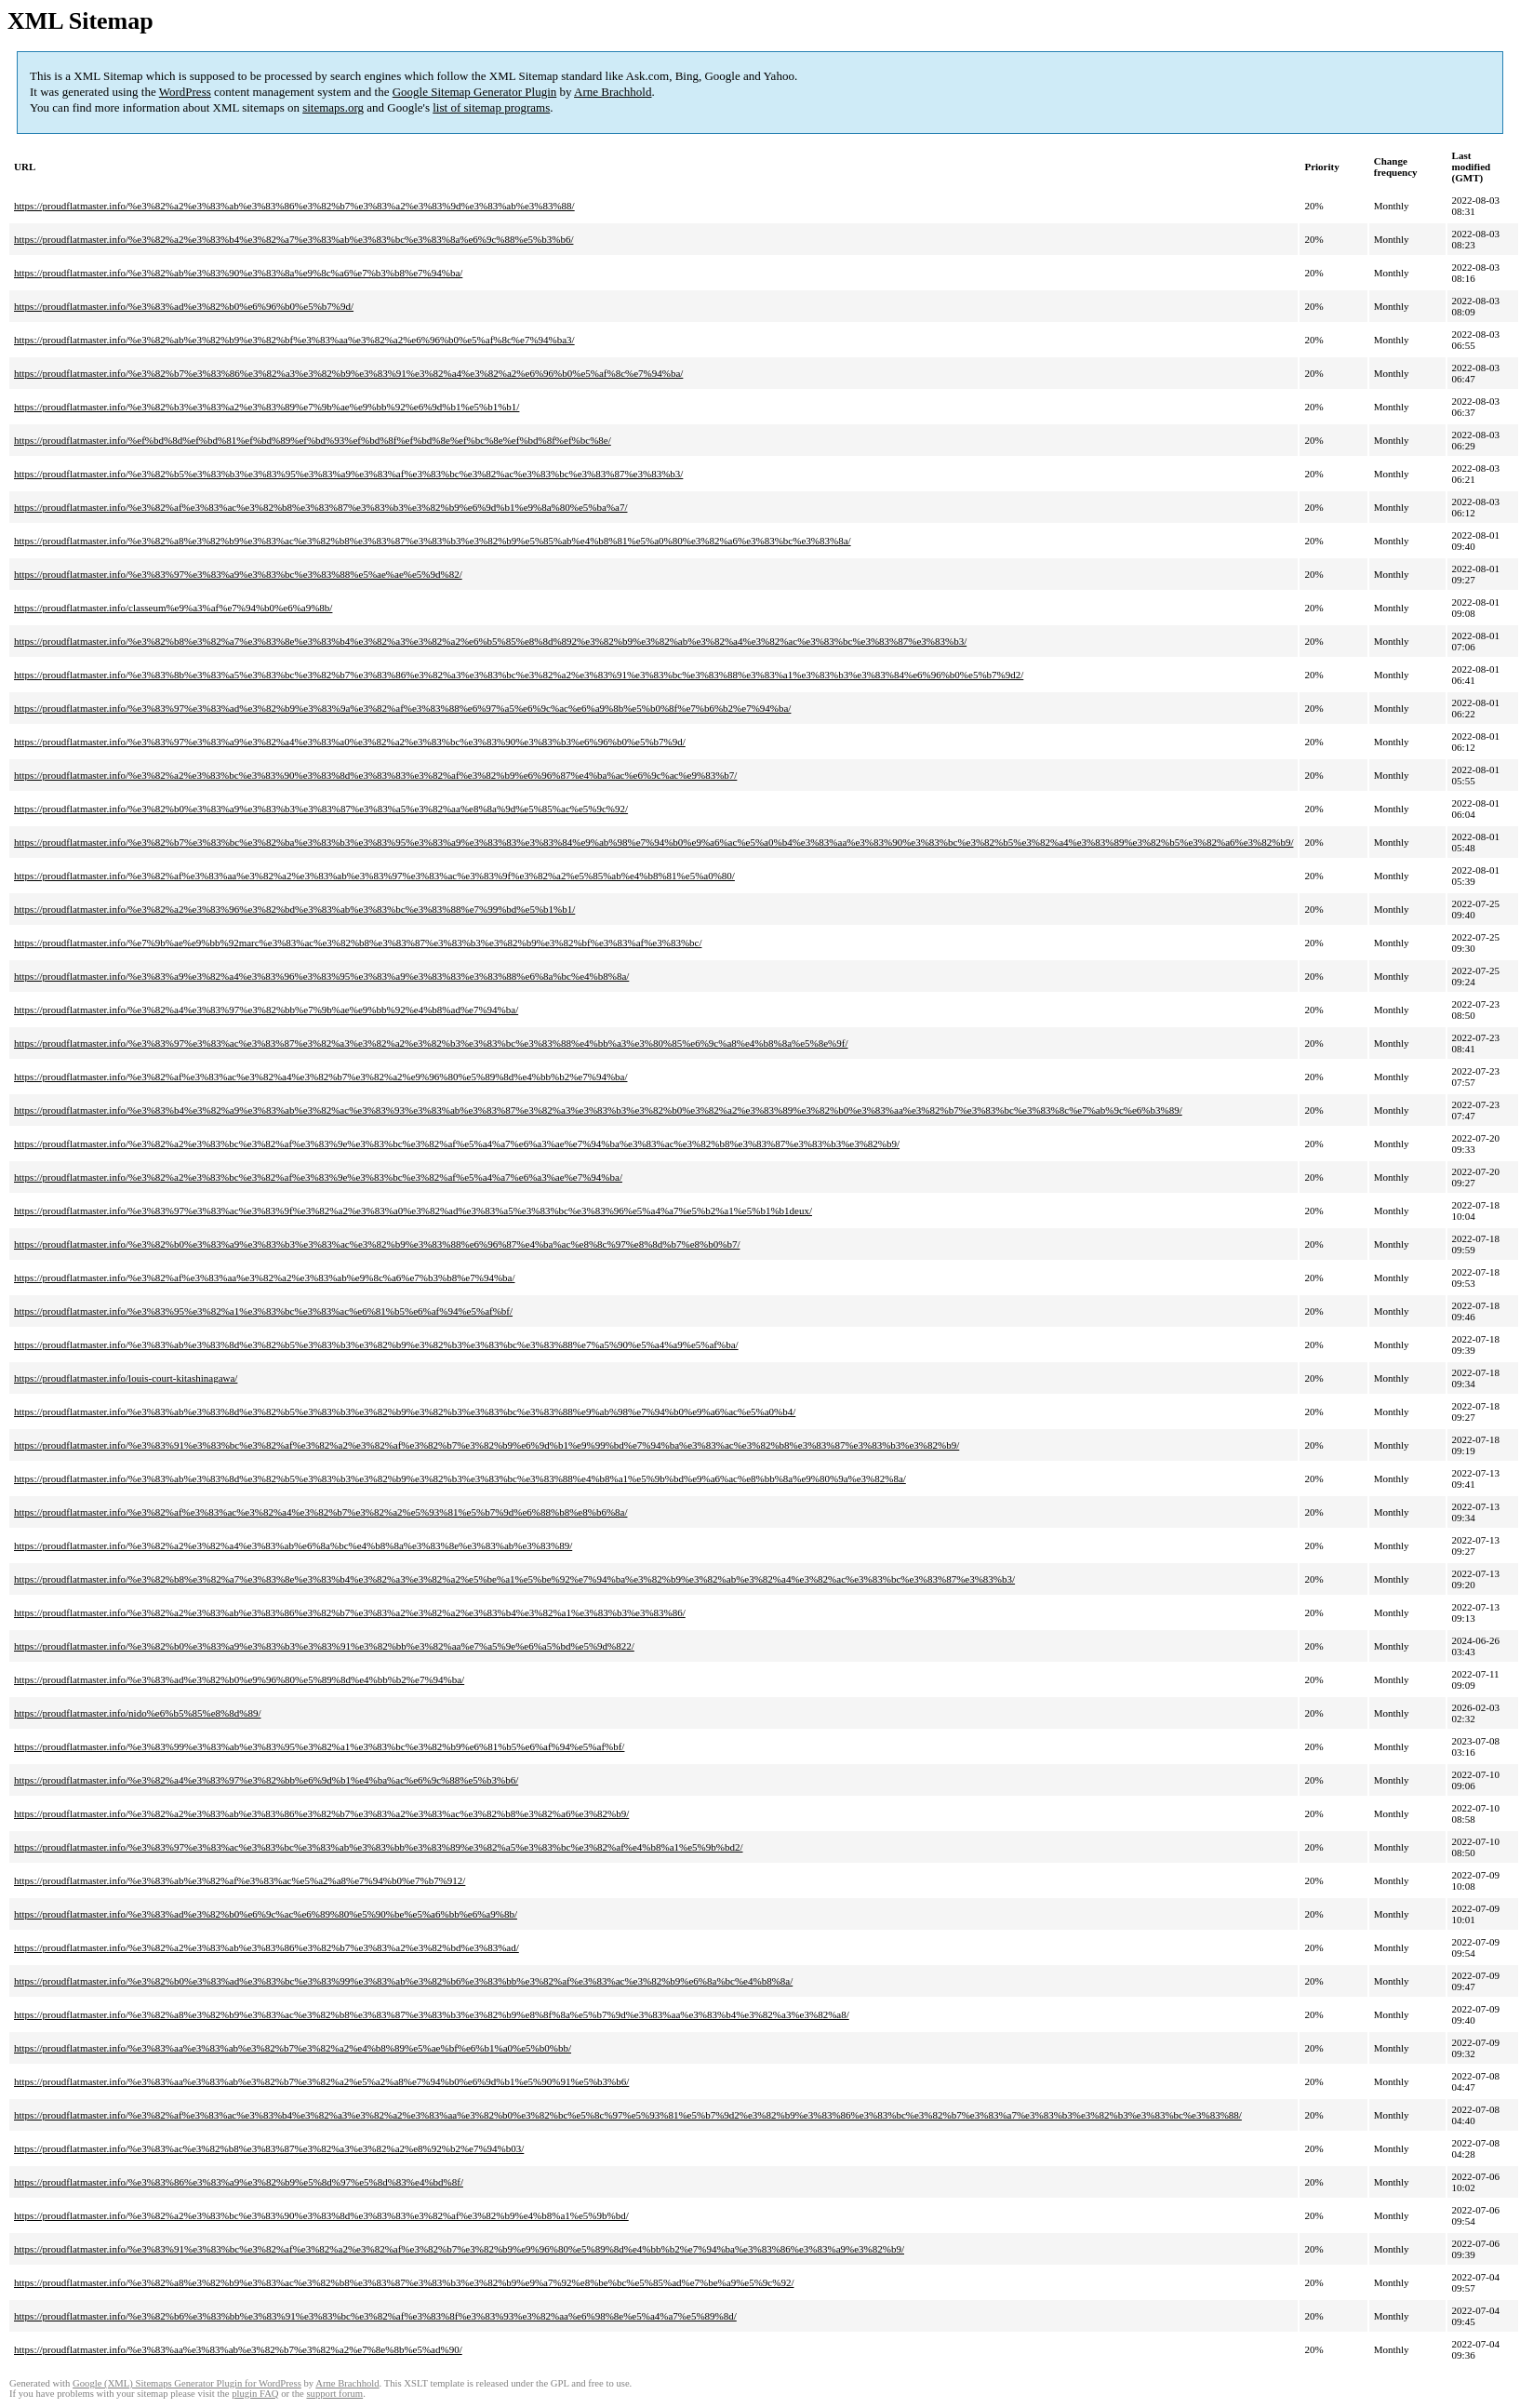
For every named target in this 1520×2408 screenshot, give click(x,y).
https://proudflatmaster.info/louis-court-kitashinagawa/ (125, 1378)
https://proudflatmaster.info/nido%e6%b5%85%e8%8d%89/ (137, 1713)
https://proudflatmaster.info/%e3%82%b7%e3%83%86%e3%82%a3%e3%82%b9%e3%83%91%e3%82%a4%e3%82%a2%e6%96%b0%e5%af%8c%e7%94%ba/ (348, 373)
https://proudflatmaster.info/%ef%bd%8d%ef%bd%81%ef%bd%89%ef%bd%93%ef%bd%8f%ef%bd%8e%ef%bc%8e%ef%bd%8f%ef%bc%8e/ (312, 440)
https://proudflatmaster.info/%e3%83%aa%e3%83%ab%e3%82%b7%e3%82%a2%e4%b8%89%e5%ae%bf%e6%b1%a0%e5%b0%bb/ (292, 2047)
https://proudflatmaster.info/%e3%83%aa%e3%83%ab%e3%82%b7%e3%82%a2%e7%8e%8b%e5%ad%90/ (238, 2349)
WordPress (185, 92)
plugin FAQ (255, 2393)
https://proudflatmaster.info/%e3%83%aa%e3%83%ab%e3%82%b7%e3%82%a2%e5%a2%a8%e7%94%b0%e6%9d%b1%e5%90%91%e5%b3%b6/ (321, 2081)
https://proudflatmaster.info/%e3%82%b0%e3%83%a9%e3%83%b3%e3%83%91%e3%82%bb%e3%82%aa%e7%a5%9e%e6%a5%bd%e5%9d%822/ (324, 1646)
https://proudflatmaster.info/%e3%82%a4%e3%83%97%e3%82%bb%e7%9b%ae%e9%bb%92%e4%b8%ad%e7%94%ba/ (266, 1009)
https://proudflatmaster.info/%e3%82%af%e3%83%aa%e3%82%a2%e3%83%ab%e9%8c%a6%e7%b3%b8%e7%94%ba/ (264, 1277)
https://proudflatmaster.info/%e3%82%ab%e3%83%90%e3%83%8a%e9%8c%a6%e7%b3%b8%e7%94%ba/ (238, 272)
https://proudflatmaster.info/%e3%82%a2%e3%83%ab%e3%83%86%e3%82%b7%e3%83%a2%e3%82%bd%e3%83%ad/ (266, 1947)
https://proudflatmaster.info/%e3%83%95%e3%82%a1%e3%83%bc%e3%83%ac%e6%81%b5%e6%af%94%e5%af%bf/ (263, 1311)
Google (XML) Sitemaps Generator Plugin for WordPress (187, 2383)
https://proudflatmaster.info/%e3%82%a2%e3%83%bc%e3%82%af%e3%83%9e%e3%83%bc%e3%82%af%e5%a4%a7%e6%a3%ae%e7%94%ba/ (318, 1177)
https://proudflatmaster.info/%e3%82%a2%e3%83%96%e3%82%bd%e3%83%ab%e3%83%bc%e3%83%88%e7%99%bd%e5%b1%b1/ (294, 909)
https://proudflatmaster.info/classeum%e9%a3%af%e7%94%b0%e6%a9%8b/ (173, 607)
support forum (334, 2393)
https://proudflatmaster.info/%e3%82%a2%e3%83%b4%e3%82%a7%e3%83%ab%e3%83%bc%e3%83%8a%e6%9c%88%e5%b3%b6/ (293, 239)
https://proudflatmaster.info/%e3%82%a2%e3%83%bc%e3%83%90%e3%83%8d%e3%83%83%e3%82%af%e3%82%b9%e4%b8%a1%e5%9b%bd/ (321, 2215)
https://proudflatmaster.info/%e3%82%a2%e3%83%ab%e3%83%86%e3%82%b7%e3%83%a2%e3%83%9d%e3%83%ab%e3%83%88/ (294, 205)
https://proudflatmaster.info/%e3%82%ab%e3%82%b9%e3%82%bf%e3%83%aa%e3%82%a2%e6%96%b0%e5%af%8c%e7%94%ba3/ (294, 339)
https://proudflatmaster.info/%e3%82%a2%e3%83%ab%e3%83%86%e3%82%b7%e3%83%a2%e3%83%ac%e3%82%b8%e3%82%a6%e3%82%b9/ (321, 1813)
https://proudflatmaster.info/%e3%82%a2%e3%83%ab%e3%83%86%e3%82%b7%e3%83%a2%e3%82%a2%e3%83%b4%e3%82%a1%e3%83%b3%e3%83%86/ (350, 1612)
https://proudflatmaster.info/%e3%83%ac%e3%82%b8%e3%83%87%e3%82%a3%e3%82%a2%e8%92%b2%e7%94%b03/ (269, 2148)
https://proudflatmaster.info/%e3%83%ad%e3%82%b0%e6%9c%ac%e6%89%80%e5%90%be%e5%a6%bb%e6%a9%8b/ (265, 1914)
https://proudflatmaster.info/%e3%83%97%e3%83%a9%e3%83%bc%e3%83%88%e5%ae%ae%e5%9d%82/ (238, 574)
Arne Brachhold (612, 92)
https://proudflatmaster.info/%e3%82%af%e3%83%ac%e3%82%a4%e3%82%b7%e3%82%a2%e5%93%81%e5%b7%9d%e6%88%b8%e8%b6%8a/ (320, 1512)
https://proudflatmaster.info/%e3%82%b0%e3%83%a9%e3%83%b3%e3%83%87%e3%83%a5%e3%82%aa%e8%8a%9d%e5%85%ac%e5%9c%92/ (321, 808)
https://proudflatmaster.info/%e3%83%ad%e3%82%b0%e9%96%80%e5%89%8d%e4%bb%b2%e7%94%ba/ (239, 1679)
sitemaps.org (333, 107)
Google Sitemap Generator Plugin (475, 92)
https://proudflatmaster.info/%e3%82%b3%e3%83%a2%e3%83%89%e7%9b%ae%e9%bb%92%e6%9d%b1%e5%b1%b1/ (266, 406)
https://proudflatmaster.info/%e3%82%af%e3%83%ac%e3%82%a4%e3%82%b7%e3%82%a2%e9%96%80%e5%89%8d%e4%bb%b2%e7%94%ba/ (320, 1076)
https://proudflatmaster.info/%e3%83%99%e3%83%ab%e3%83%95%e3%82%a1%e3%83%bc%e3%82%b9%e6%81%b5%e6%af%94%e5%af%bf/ (319, 1746)
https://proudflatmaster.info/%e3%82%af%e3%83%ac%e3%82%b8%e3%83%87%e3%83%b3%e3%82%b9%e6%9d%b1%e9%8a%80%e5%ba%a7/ (320, 507)
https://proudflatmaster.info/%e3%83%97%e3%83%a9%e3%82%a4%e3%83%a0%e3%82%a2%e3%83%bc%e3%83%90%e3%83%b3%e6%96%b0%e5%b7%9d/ (350, 741)
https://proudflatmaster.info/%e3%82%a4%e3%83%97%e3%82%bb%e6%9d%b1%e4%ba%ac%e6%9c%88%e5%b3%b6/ (266, 1780)
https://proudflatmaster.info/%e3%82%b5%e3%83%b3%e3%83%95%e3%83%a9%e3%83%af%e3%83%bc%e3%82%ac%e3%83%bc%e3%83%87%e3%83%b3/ (348, 473)
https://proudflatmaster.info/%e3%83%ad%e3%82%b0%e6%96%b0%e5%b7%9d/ (183, 306)
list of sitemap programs (491, 107)
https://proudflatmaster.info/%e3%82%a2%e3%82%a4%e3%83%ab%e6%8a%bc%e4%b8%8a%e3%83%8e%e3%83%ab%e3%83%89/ (293, 1545)
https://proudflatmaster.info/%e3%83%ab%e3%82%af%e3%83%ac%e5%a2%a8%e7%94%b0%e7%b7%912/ (239, 1880)
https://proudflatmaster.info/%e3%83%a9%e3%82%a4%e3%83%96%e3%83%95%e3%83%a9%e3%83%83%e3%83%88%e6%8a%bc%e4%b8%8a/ (321, 976)
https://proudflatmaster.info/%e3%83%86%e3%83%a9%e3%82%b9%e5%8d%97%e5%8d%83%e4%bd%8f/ (238, 2181)
